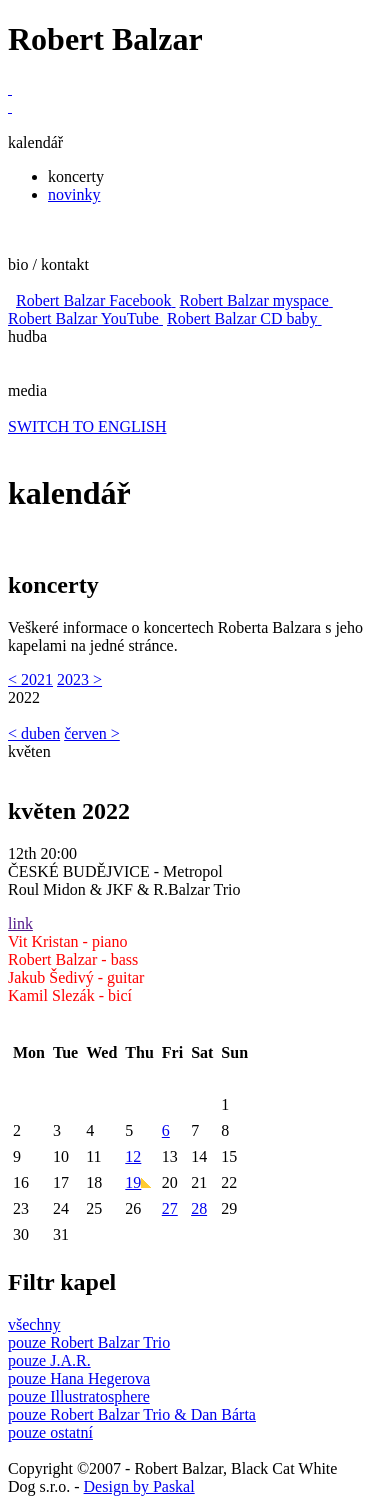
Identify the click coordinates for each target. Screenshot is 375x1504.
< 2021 (30, 679)
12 (133, 1156)
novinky (74, 194)
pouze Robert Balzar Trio (89, 1342)
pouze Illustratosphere (79, 1396)
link (20, 923)
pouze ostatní (50, 1432)
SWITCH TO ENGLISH (87, 426)
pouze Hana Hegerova (79, 1378)
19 (138, 1182)
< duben (34, 733)
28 (199, 1208)
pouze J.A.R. (49, 1360)
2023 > (79, 679)
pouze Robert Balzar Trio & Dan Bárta (132, 1414)
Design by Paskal (139, 1486)
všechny (34, 1324)
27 (170, 1208)
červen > (92, 733)
